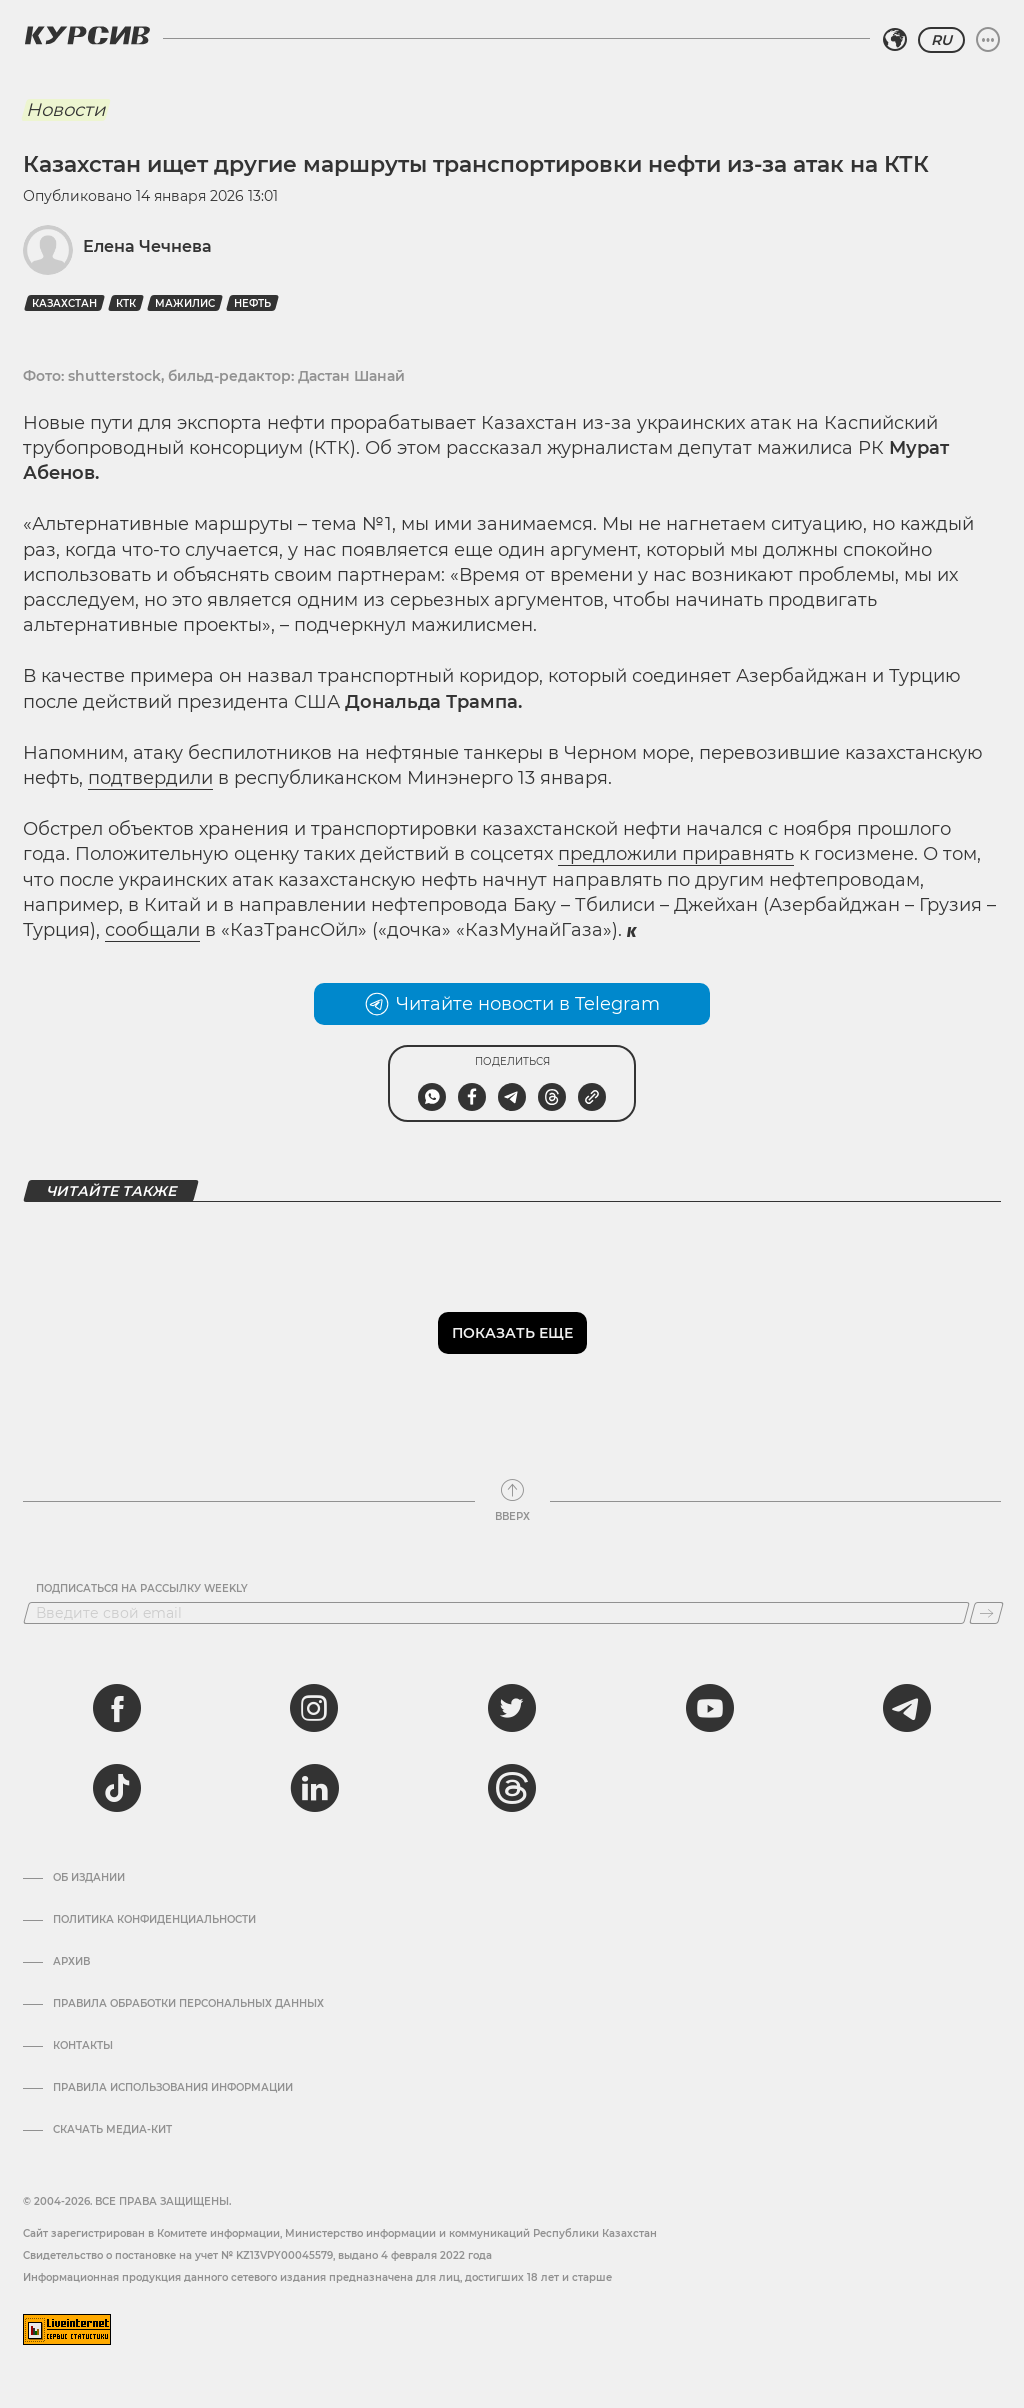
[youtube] (710, 1708)
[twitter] (512, 1708)
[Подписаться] (986, 1613)
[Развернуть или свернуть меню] (988, 40)
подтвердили (150, 778)
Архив (71, 1962)
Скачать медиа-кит (112, 2130)
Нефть (252, 303)
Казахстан (64, 303)
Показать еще (512, 1333)
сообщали (152, 930)
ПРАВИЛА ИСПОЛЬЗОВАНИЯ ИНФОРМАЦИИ (173, 2088)
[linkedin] (314, 1788)
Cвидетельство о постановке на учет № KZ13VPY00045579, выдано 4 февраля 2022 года (257, 2255)
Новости (65, 110)
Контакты (83, 2046)
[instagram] (314, 1708)
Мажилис (185, 303)
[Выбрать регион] (895, 40)
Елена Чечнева (147, 246)
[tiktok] (117, 1788)
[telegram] (907, 1708)
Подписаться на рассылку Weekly (142, 1589)
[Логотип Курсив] (87, 35)
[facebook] (117, 1708)
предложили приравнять (676, 854)
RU (941, 40)
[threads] (512, 1788)
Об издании (89, 1878)
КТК (126, 303)
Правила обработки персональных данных (188, 2004)
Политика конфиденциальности (154, 1920)
